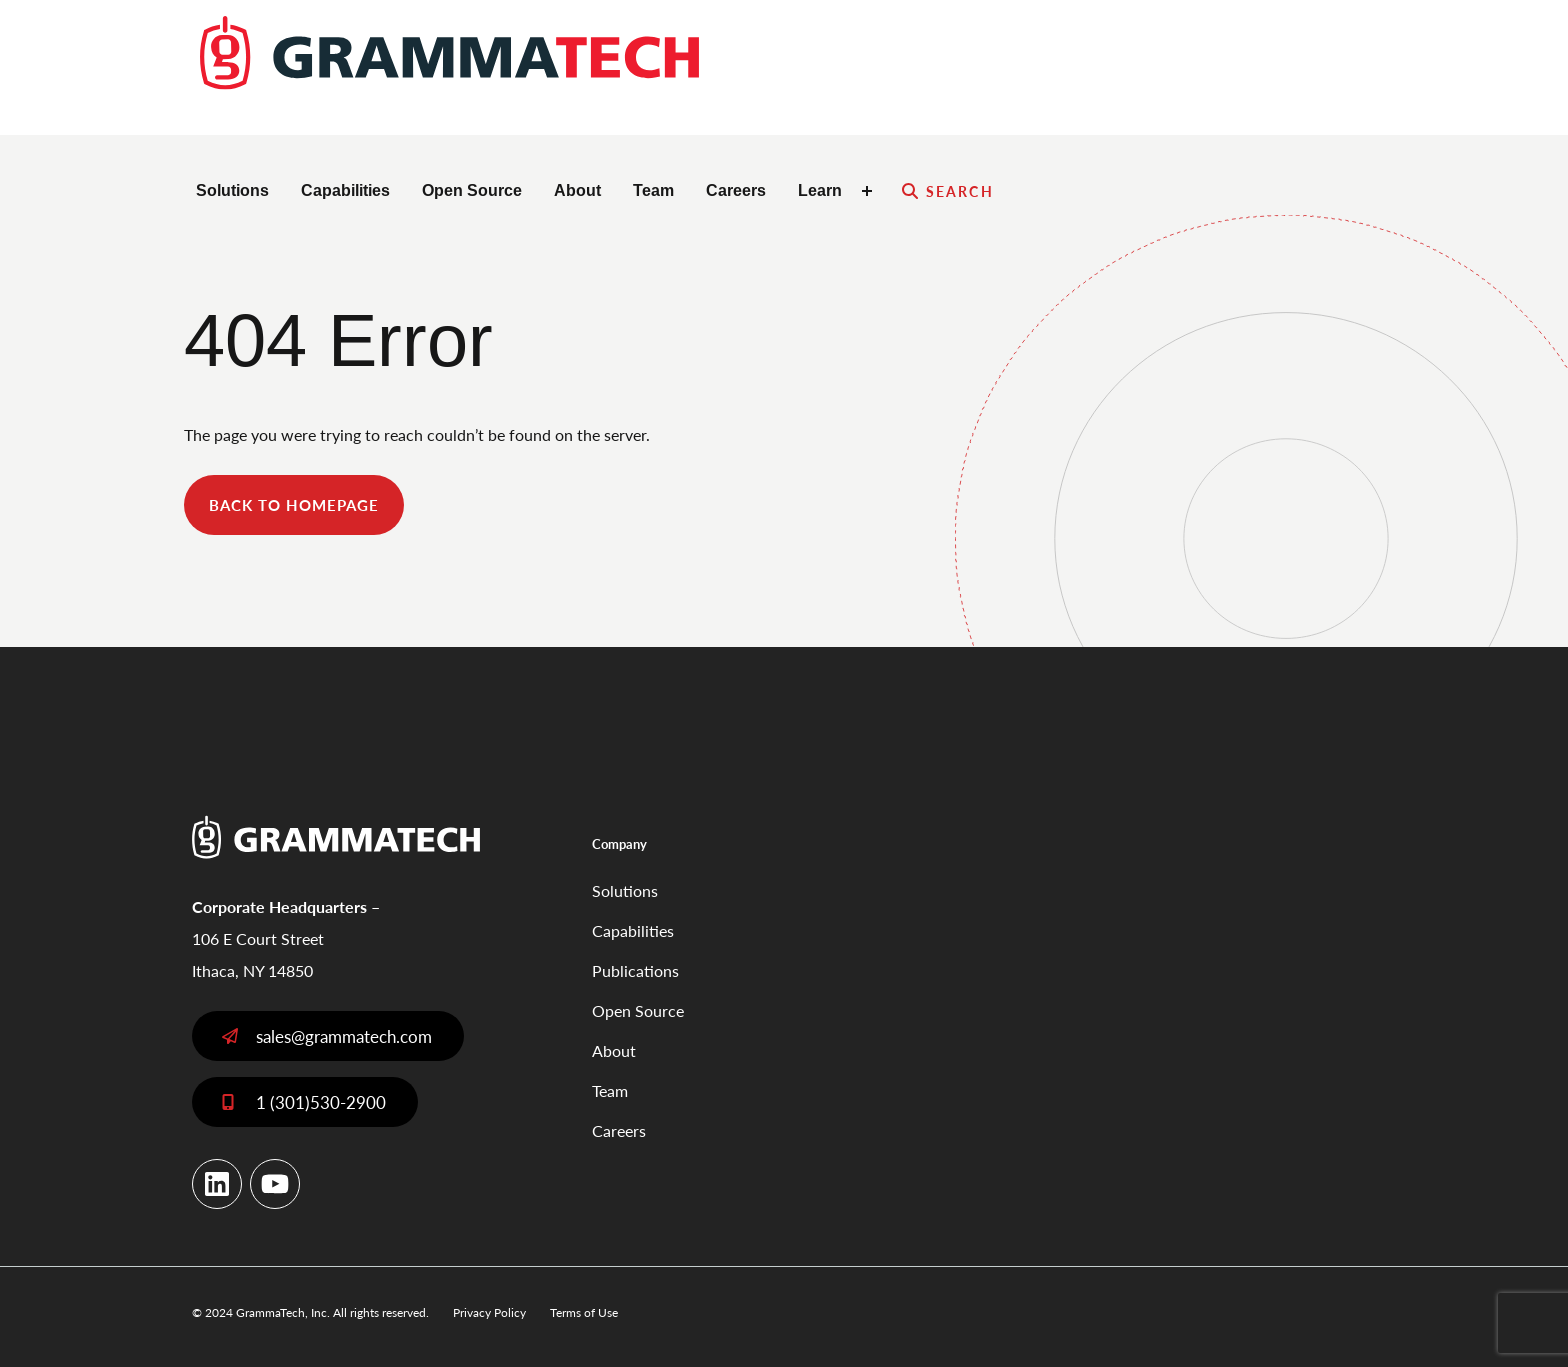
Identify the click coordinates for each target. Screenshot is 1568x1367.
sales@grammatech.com (344, 1036)
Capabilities (345, 190)
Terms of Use (584, 1312)
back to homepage (294, 504)
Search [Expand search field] (960, 191)
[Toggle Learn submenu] (870, 191)
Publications (635, 970)
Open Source (472, 190)
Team (653, 190)
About (577, 190)
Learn (820, 190)
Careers (736, 190)
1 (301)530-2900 (321, 1102)
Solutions (232, 190)
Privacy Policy (489, 1312)
